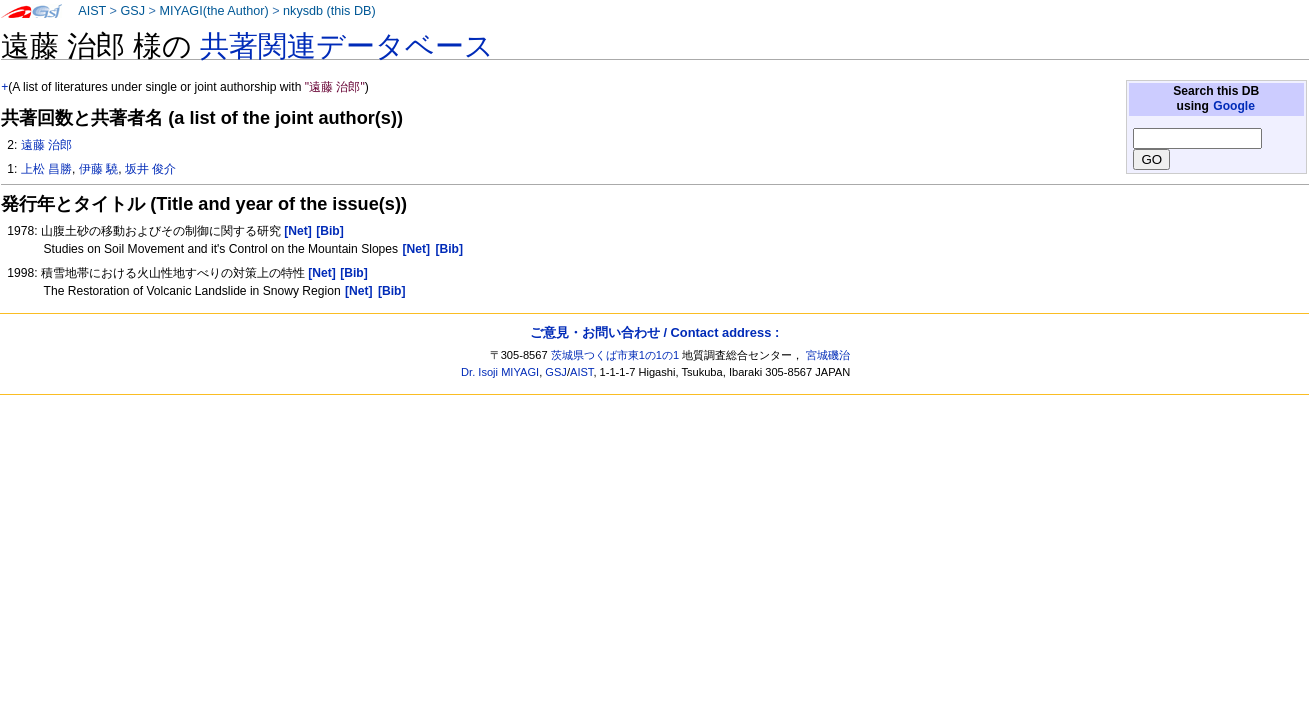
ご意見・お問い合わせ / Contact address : (654, 332)
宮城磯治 (828, 355)
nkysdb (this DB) (329, 11)
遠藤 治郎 (46, 145)
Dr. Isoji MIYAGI (500, 372)
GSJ (132, 11)
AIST (92, 11)
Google (1234, 106)
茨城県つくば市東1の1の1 (615, 355)
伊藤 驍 (98, 169)
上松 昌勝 (46, 169)
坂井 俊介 (150, 169)
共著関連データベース (347, 46)
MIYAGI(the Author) (213, 11)
